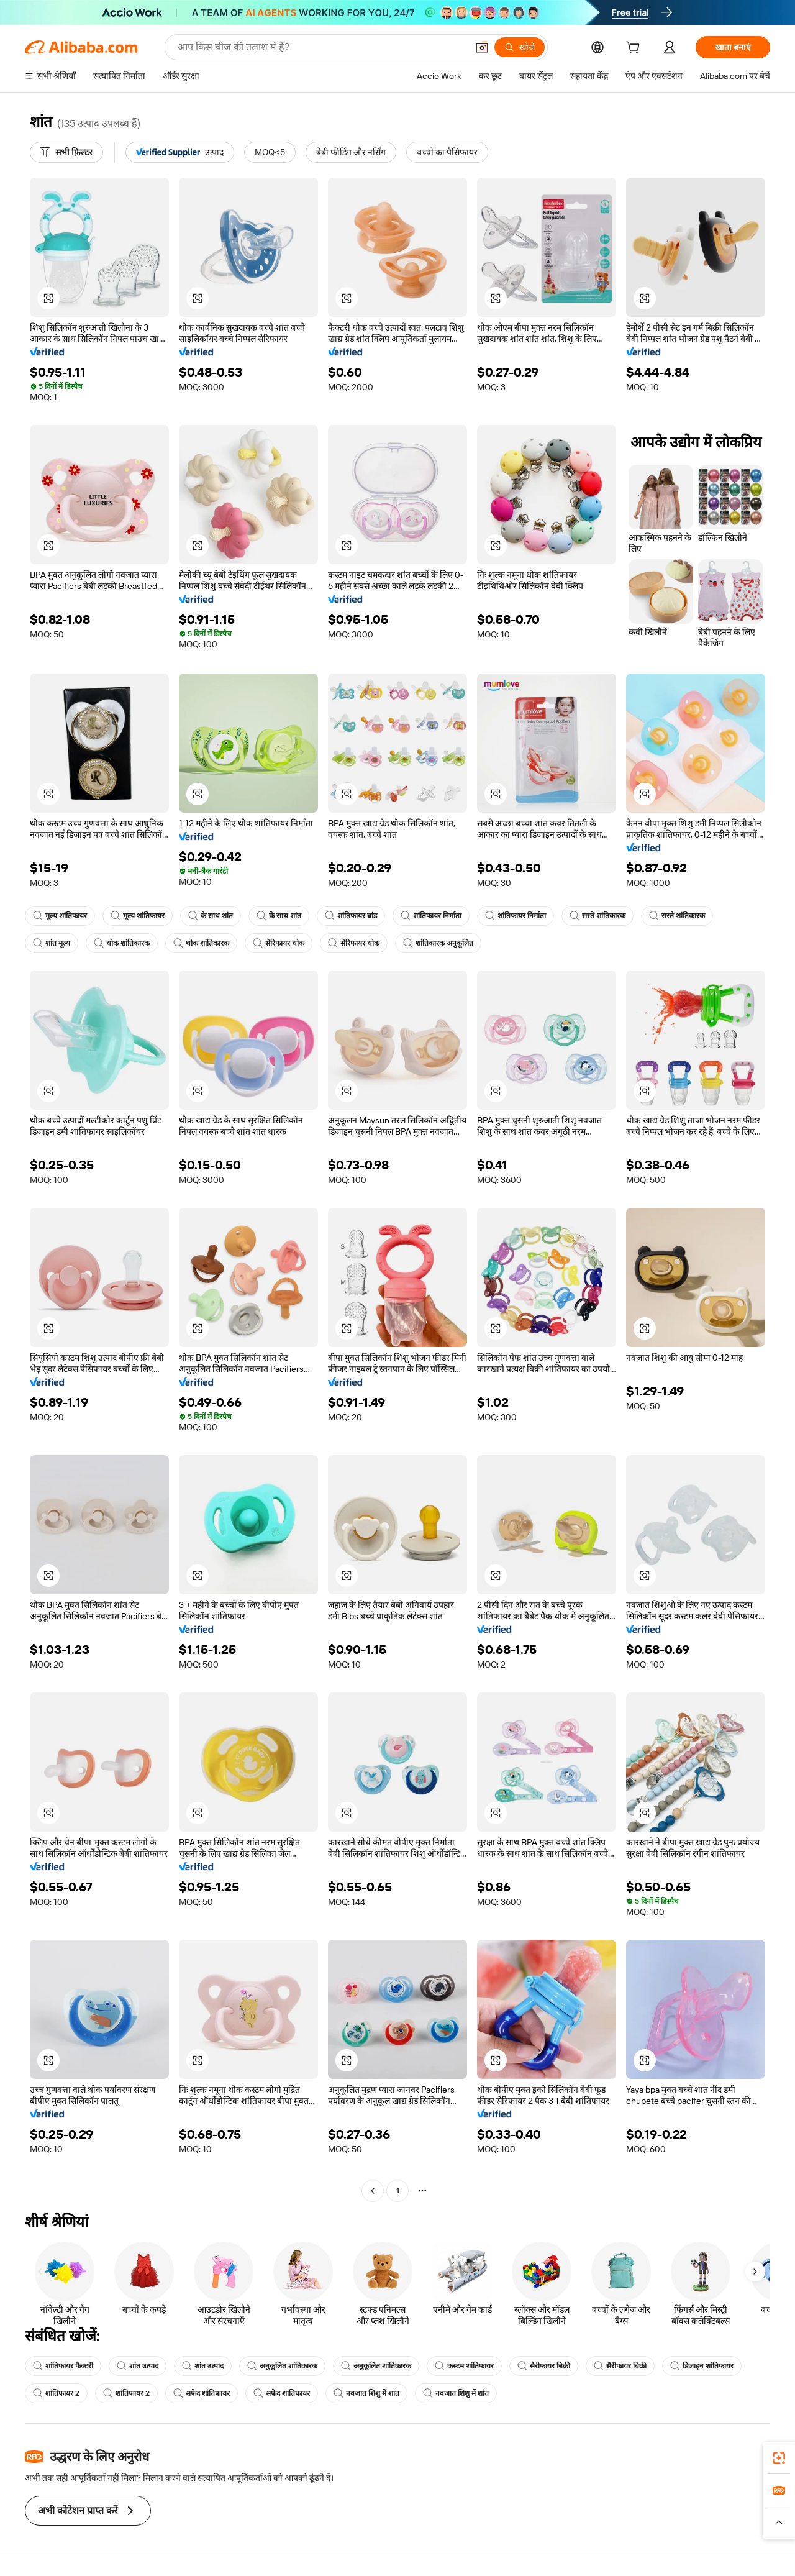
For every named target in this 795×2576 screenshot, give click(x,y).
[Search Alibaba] (321, 47)
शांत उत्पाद (137, 2366)
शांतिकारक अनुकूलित (438, 943)
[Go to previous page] (372, 2191)
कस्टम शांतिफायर (464, 2366)
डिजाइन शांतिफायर (702, 2366)
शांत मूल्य (51, 943)
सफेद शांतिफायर (201, 2393)
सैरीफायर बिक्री (543, 2366)
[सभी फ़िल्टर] (66, 152)
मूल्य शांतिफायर (60, 916)
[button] (482, 47)
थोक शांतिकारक (122, 943)
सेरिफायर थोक (278, 943)
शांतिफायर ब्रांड (351, 916)
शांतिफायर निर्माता (431, 916)
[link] (779, 2458)
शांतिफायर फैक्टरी (63, 2366)
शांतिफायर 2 (56, 2393)
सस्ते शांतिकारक (597, 916)
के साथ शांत (210, 916)
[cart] (635, 49)
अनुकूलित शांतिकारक (282, 2366)
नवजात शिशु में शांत (366, 2393)
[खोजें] (519, 47)
